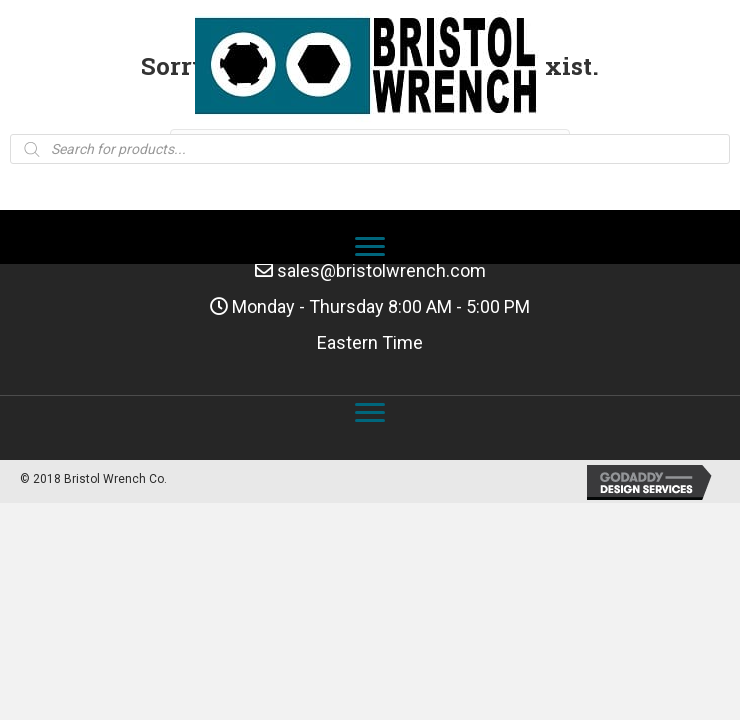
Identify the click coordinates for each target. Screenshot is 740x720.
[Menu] (370, 247)
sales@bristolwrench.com (381, 270)
